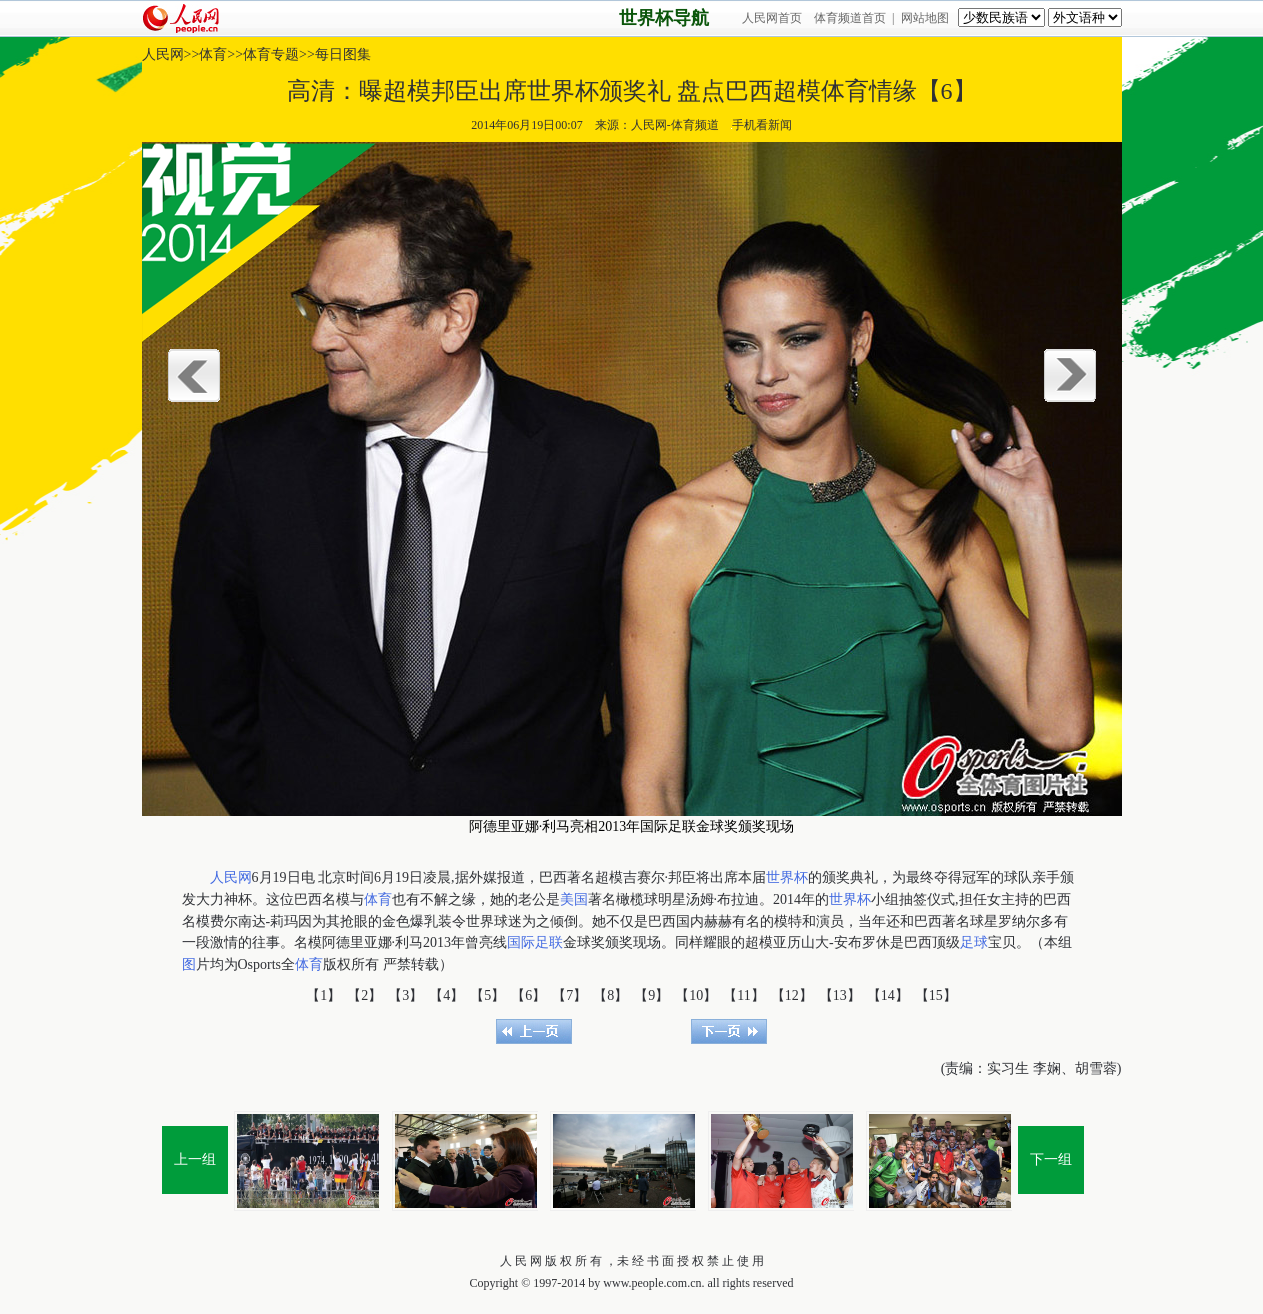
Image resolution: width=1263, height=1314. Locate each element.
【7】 (569, 995)
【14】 (888, 995)
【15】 (936, 995)
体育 (213, 54)
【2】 (364, 995)
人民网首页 (772, 18)
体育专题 (271, 54)
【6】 (528, 995)
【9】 (651, 995)
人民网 (163, 54)
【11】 (743, 995)
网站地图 (925, 18)
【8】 (610, 995)
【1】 (323, 995)
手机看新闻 (761, 125)
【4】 (446, 995)
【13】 (840, 995)
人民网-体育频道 (675, 125)
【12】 (792, 995)
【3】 (405, 995)
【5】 (487, 995)
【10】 (696, 995)
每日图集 (343, 54)
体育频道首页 (850, 18)
